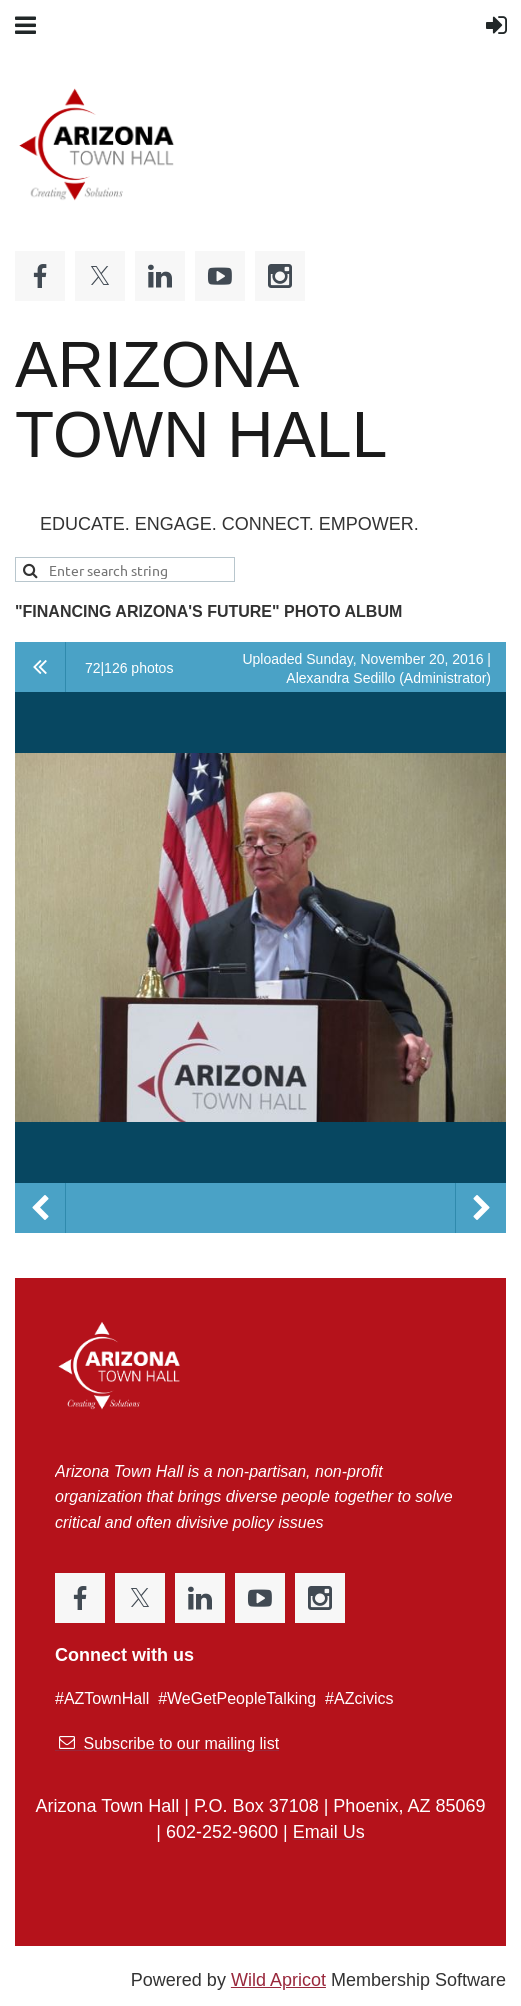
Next (481, 1208)
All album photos (40, 667)
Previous (40, 1208)
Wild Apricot (278, 1980)
